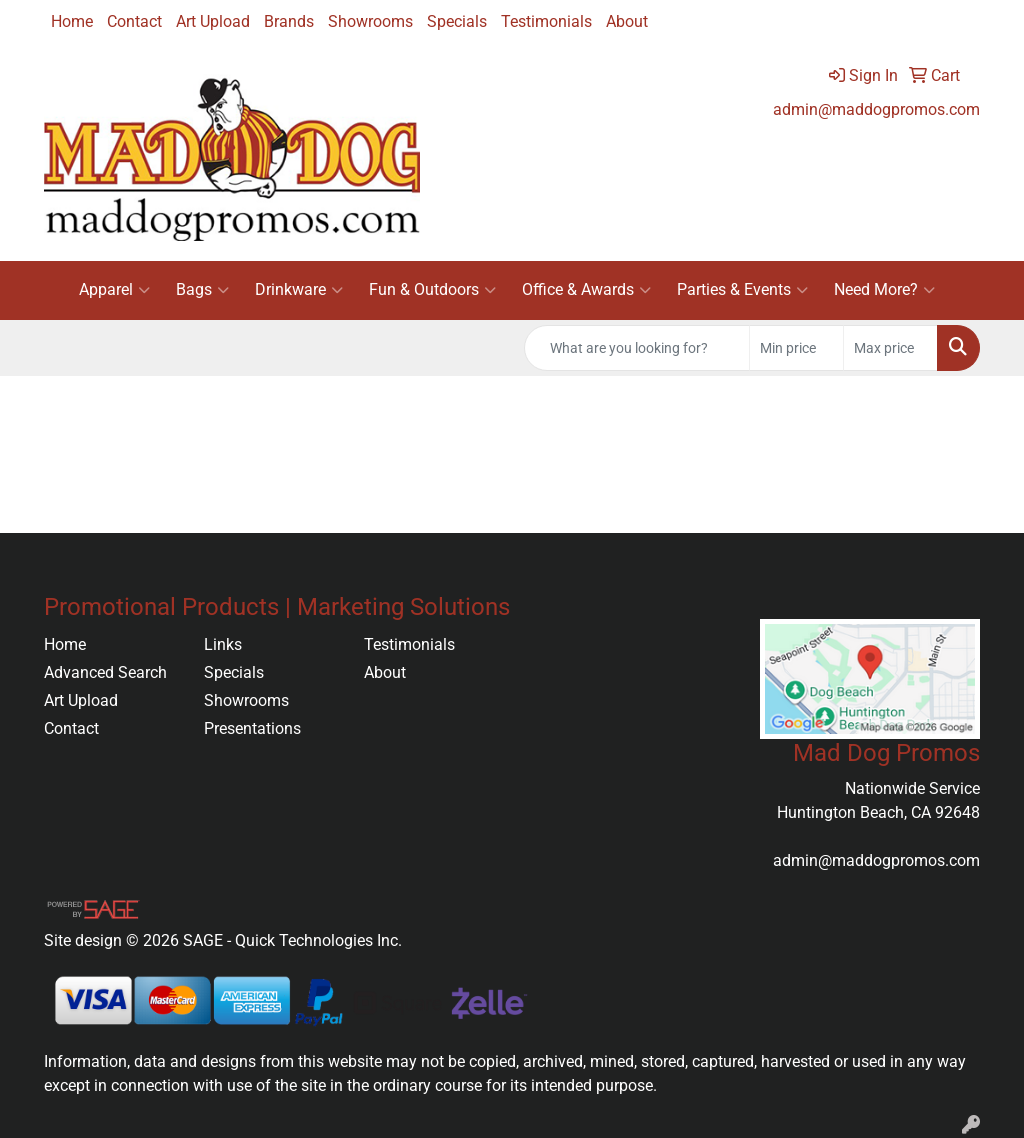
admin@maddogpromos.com (876, 109)
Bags (202, 290)
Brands (289, 21)
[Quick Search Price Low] (796, 348)
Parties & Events (742, 290)
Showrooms (370, 21)
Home (72, 21)
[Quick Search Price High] (890, 348)
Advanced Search (105, 672)
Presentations (252, 728)
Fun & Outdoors (432, 290)
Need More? (884, 290)
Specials (457, 21)
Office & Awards (586, 290)
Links (223, 644)
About (627, 21)
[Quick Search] (637, 348)
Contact (134, 21)
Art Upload (213, 21)
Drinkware (299, 290)
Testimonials (546, 21)
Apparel (114, 290)
